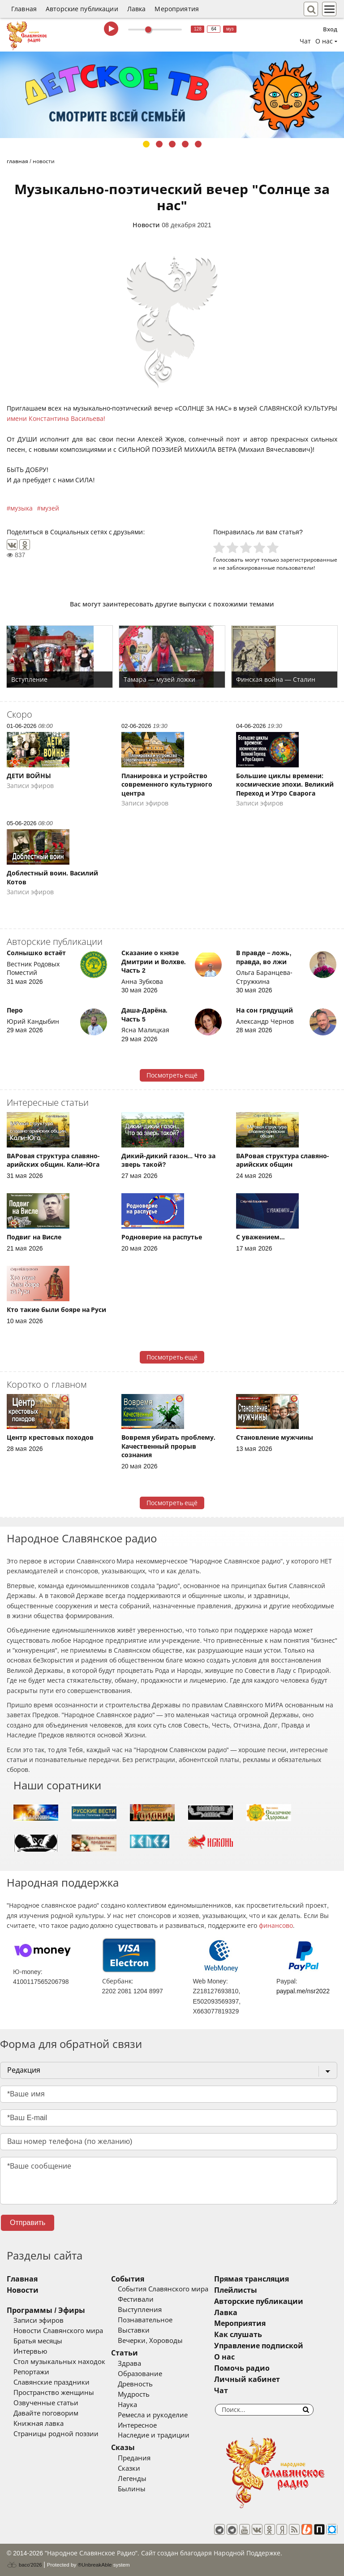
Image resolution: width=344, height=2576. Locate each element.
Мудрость (134, 2394)
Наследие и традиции (153, 2435)
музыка (21, 508)
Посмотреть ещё (172, 1075)
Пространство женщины (53, 2392)
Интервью (30, 2351)
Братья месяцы (37, 2341)
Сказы (123, 2447)
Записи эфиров (38, 2320)
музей (50, 508)
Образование (140, 2373)
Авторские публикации (82, 9)
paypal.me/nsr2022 (303, 1991)
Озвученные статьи (45, 2403)
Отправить (27, 2222)
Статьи (124, 2353)
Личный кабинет (247, 2379)
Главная (24, 9)
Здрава (129, 2363)
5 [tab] (198, 144)
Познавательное (145, 2320)
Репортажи (31, 2372)
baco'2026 (24, 2564)
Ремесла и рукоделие (153, 2415)
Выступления (140, 2309)
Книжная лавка (38, 2423)
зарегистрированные (308, 560)
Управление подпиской (258, 2346)
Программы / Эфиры (46, 2310)
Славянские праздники (51, 2382)
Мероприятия (177, 9)
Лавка (136, 9)
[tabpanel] (172, 95)
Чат (305, 41)
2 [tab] (159, 144)
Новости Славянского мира (58, 2330)
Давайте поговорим (45, 2413)
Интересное (137, 2425)
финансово (276, 1925)
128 (198, 28)
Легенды (132, 2478)
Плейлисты (235, 2290)
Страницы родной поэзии (56, 2433)
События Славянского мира (163, 2289)
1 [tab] (146, 144)
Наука (127, 2404)
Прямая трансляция (251, 2279)
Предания (134, 2458)
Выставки (134, 2330)
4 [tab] (185, 144)
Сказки (129, 2468)
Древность (135, 2384)
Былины (132, 2489)
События (127, 2279)
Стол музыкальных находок (59, 2361)
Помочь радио (242, 2368)
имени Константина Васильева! (56, 418)
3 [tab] (172, 144)
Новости (146, 225)
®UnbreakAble (95, 2564)
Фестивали (136, 2299)
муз (230, 28)
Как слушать (238, 2334)
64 (213, 28)
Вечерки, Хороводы (150, 2340)
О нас (224, 2357)
